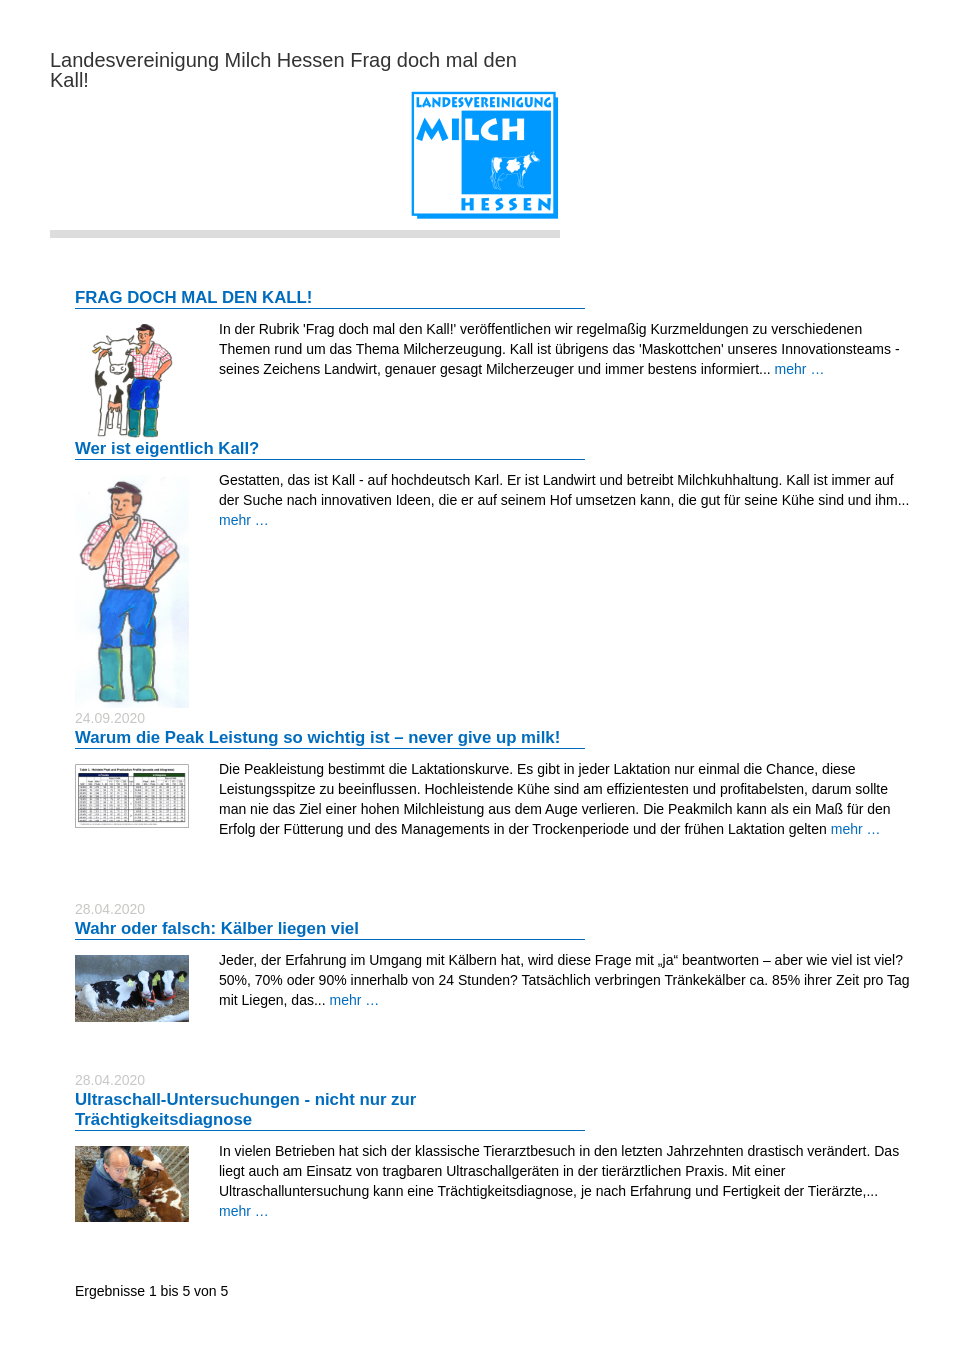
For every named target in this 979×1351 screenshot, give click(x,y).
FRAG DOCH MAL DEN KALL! (193, 297)
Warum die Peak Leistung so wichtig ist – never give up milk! (317, 737)
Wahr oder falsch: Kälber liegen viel (217, 928)
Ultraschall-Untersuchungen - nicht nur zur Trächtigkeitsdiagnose (245, 1109)
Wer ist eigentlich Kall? (167, 448)
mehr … (800, 369)
